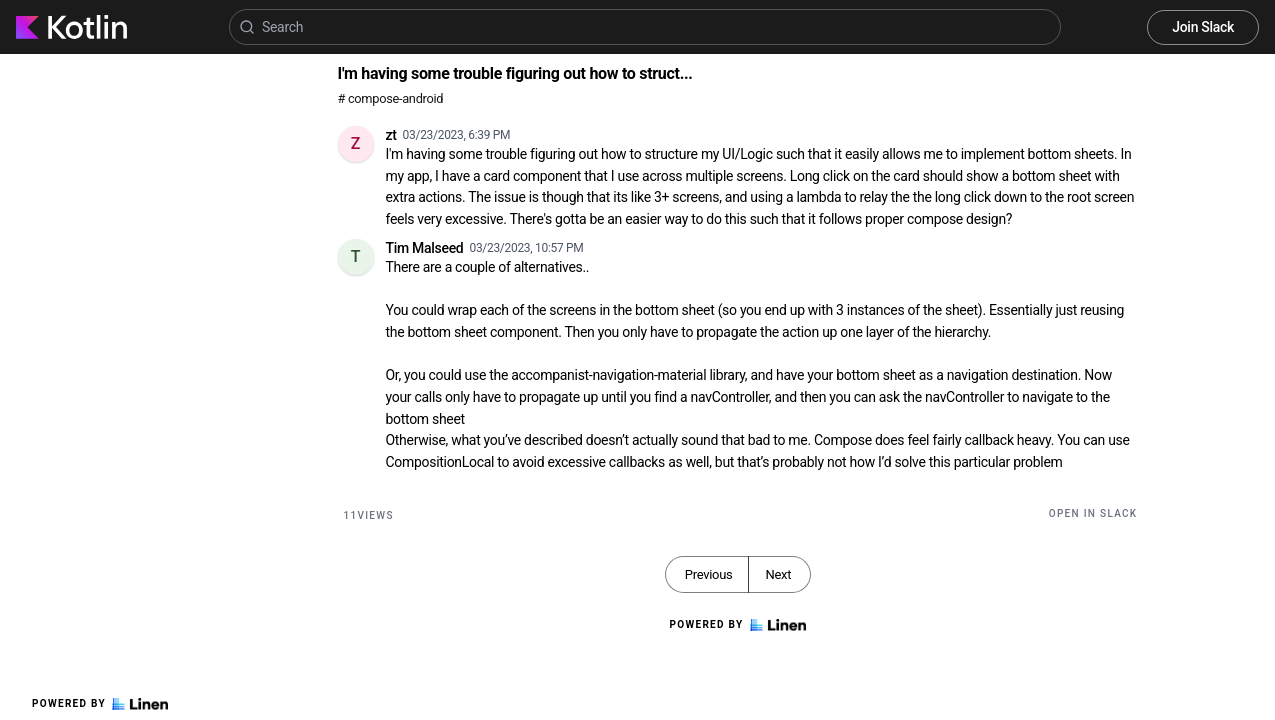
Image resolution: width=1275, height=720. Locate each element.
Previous (709, 574)
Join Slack (1203, 27)
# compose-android (391, 98)
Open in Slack (1093, 513)
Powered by (100, 704)
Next (778, 574)
